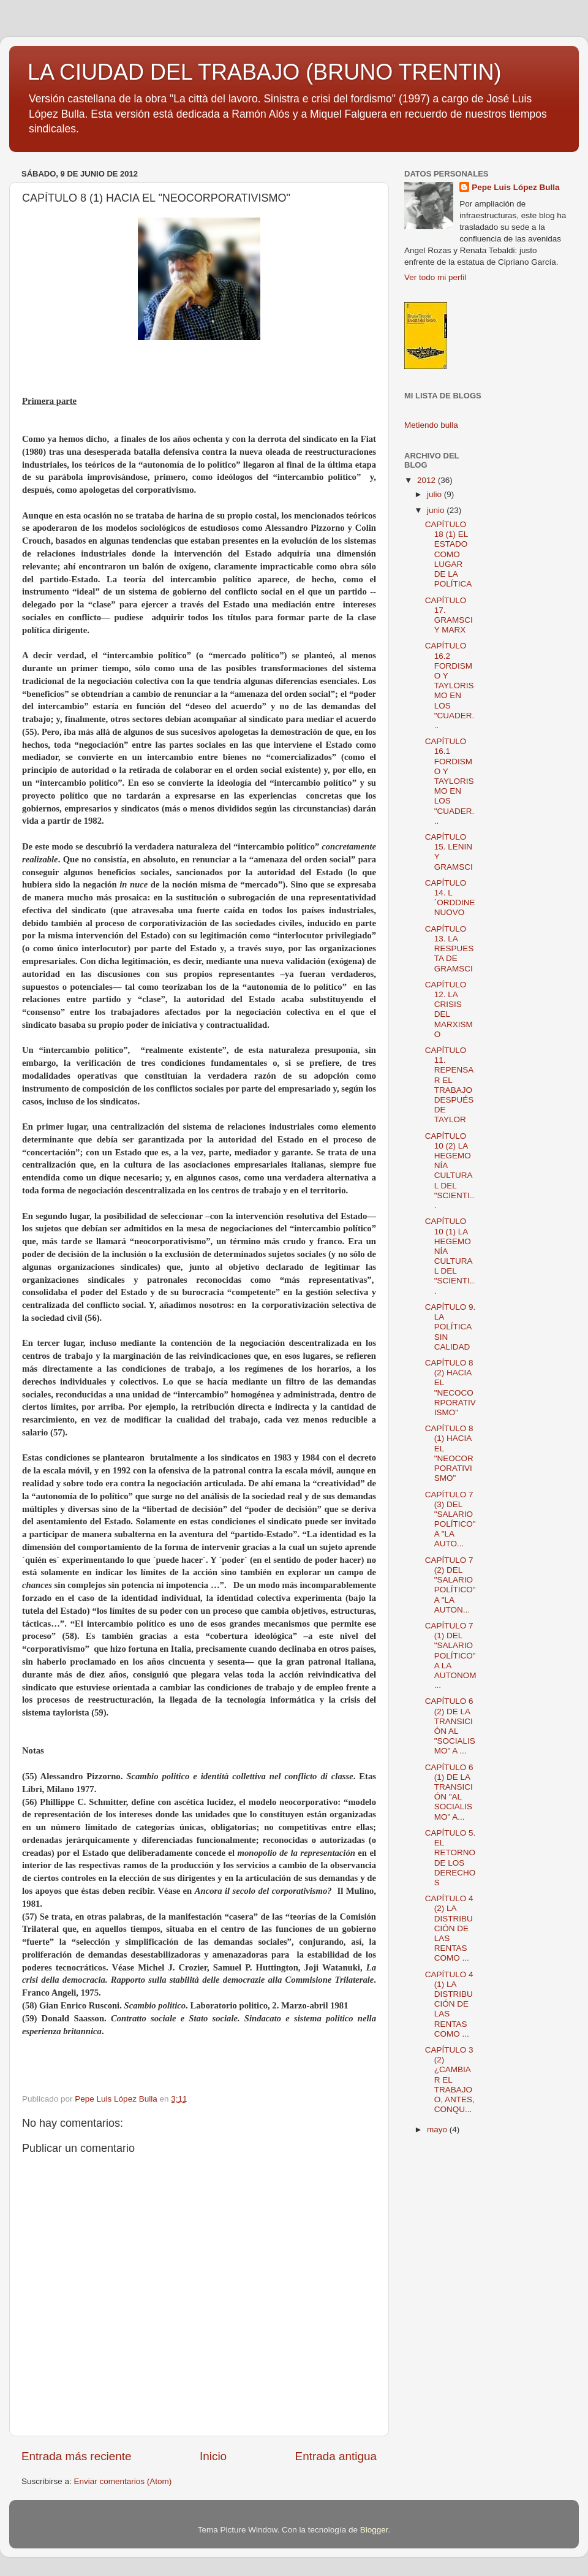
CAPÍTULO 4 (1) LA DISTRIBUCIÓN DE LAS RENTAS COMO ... (449, 2004)
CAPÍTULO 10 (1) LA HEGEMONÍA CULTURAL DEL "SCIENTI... (450, 1256)
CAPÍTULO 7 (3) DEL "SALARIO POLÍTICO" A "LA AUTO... (450, 1519)
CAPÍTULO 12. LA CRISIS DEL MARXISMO (449, 1009)
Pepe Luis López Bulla (515, 187)
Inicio (213, 2456)
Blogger (374, 2529)
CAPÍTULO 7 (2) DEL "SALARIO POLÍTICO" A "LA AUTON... (450, 1585)
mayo (438, 2129)
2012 (427, 480)
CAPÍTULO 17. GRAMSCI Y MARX (449, 615)
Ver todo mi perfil (435, 277)
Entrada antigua (336, 2456)
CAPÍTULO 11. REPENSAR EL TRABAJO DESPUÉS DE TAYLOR (449, 1085)
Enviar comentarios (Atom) (123, 2481)
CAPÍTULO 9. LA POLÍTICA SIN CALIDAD (450, 1326)
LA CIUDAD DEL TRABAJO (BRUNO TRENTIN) (264, 72)
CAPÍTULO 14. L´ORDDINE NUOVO (450, 898)
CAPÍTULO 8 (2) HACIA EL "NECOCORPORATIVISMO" (450, 1387)
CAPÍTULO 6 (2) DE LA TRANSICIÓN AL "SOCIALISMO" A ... (450, 1725)
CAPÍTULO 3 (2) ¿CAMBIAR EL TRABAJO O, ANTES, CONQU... (450, 2079)
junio (437, 510)
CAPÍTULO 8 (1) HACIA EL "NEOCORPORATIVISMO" (449, 1453)
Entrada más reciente (76, 2456)
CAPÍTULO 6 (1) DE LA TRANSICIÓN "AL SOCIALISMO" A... (449, 1792)
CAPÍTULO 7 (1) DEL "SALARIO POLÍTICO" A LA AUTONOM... (451, 1655)
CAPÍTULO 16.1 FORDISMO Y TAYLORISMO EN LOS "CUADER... (450, 781)
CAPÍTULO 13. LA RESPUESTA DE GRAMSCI (449, 948)
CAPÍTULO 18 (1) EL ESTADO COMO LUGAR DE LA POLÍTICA (448, 554)
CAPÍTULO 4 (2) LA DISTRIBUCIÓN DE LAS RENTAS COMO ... (449, 1928)
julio (435, 494)
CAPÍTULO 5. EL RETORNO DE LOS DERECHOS (450, 1857)
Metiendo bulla (431, 425)
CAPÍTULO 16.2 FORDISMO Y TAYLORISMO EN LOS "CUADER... (450, 685)
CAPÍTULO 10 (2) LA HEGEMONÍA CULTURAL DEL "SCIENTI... (450, 1170)
